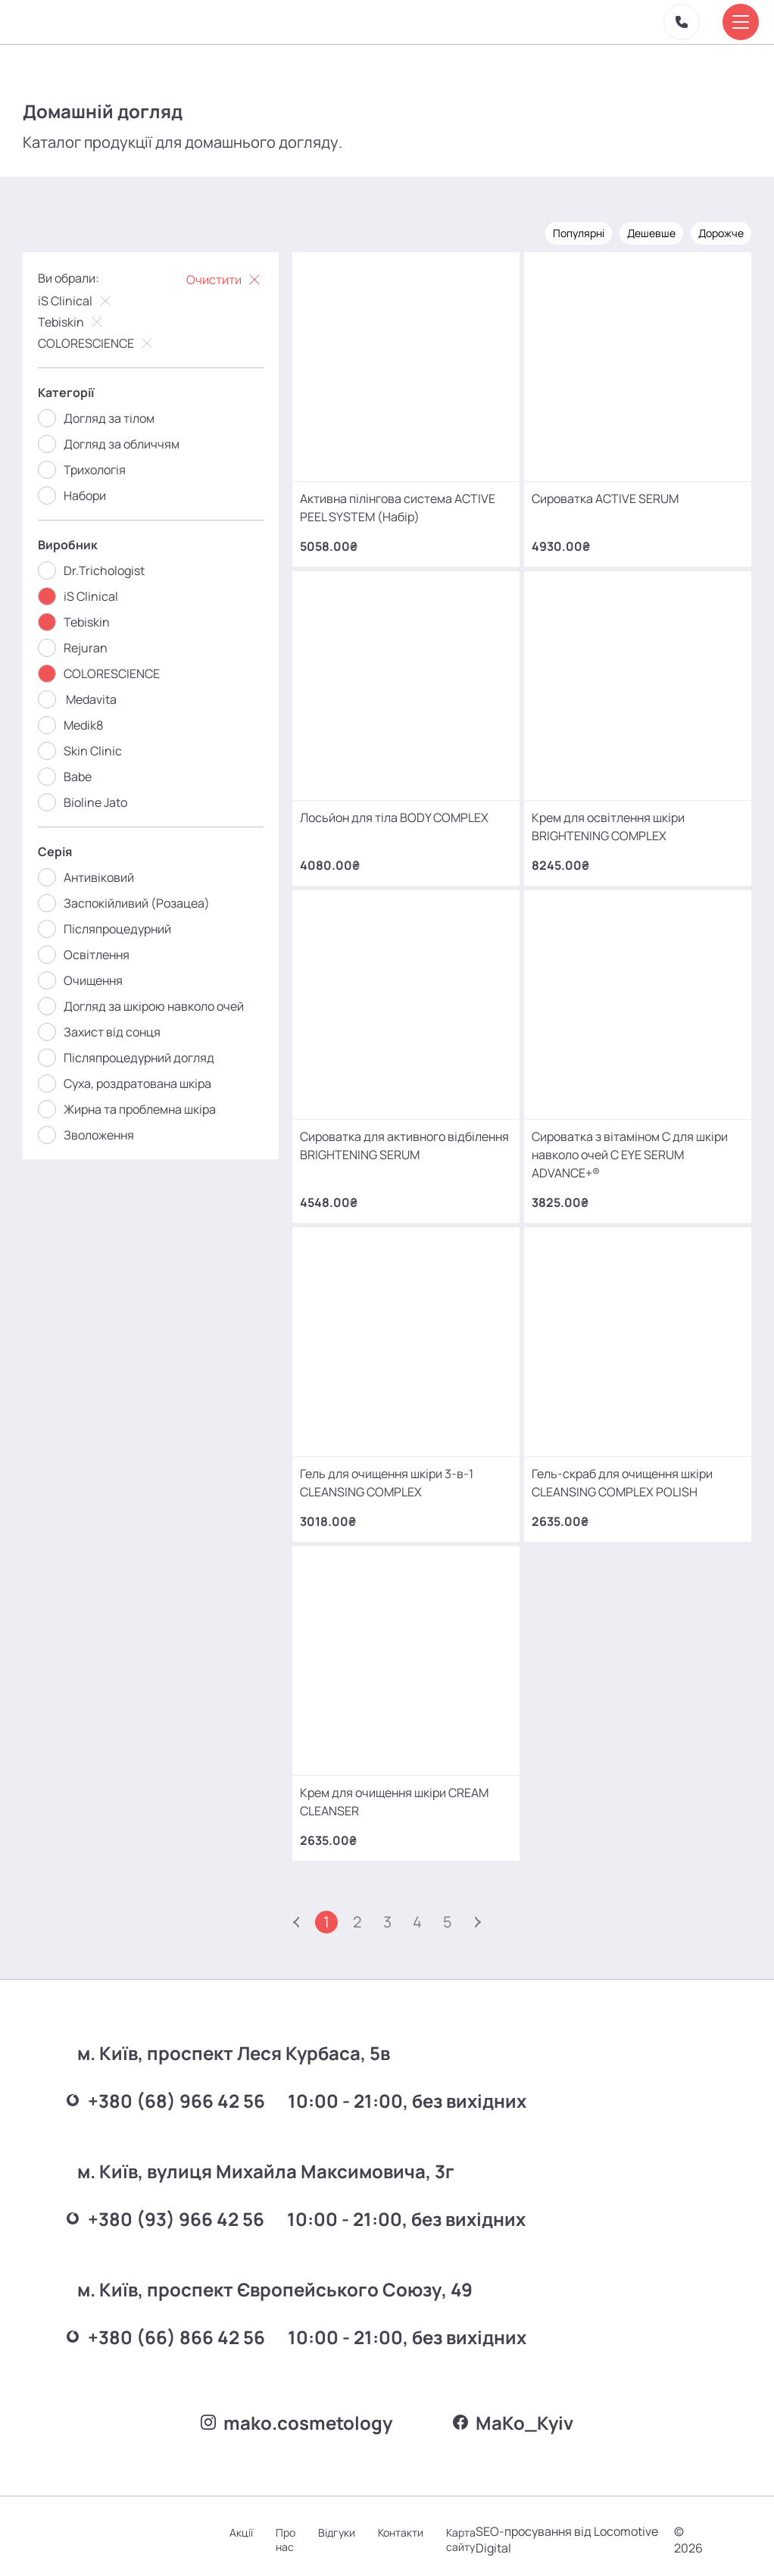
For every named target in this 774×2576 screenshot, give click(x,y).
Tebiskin (72, 322)
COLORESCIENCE (97, 343)
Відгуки (336, 2525)
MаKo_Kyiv (513, 2415)
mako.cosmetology (296, 2415)
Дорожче (721, 233)
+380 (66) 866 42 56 (166, 2330)
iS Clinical (76, 301)
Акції (241, 2525)
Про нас (285, 2532)
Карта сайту (461, 2532)
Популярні (578, 233)
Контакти (400, 2525)
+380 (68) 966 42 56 (166, 2093)
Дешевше (651, 233)
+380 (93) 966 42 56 (165, 2211)
